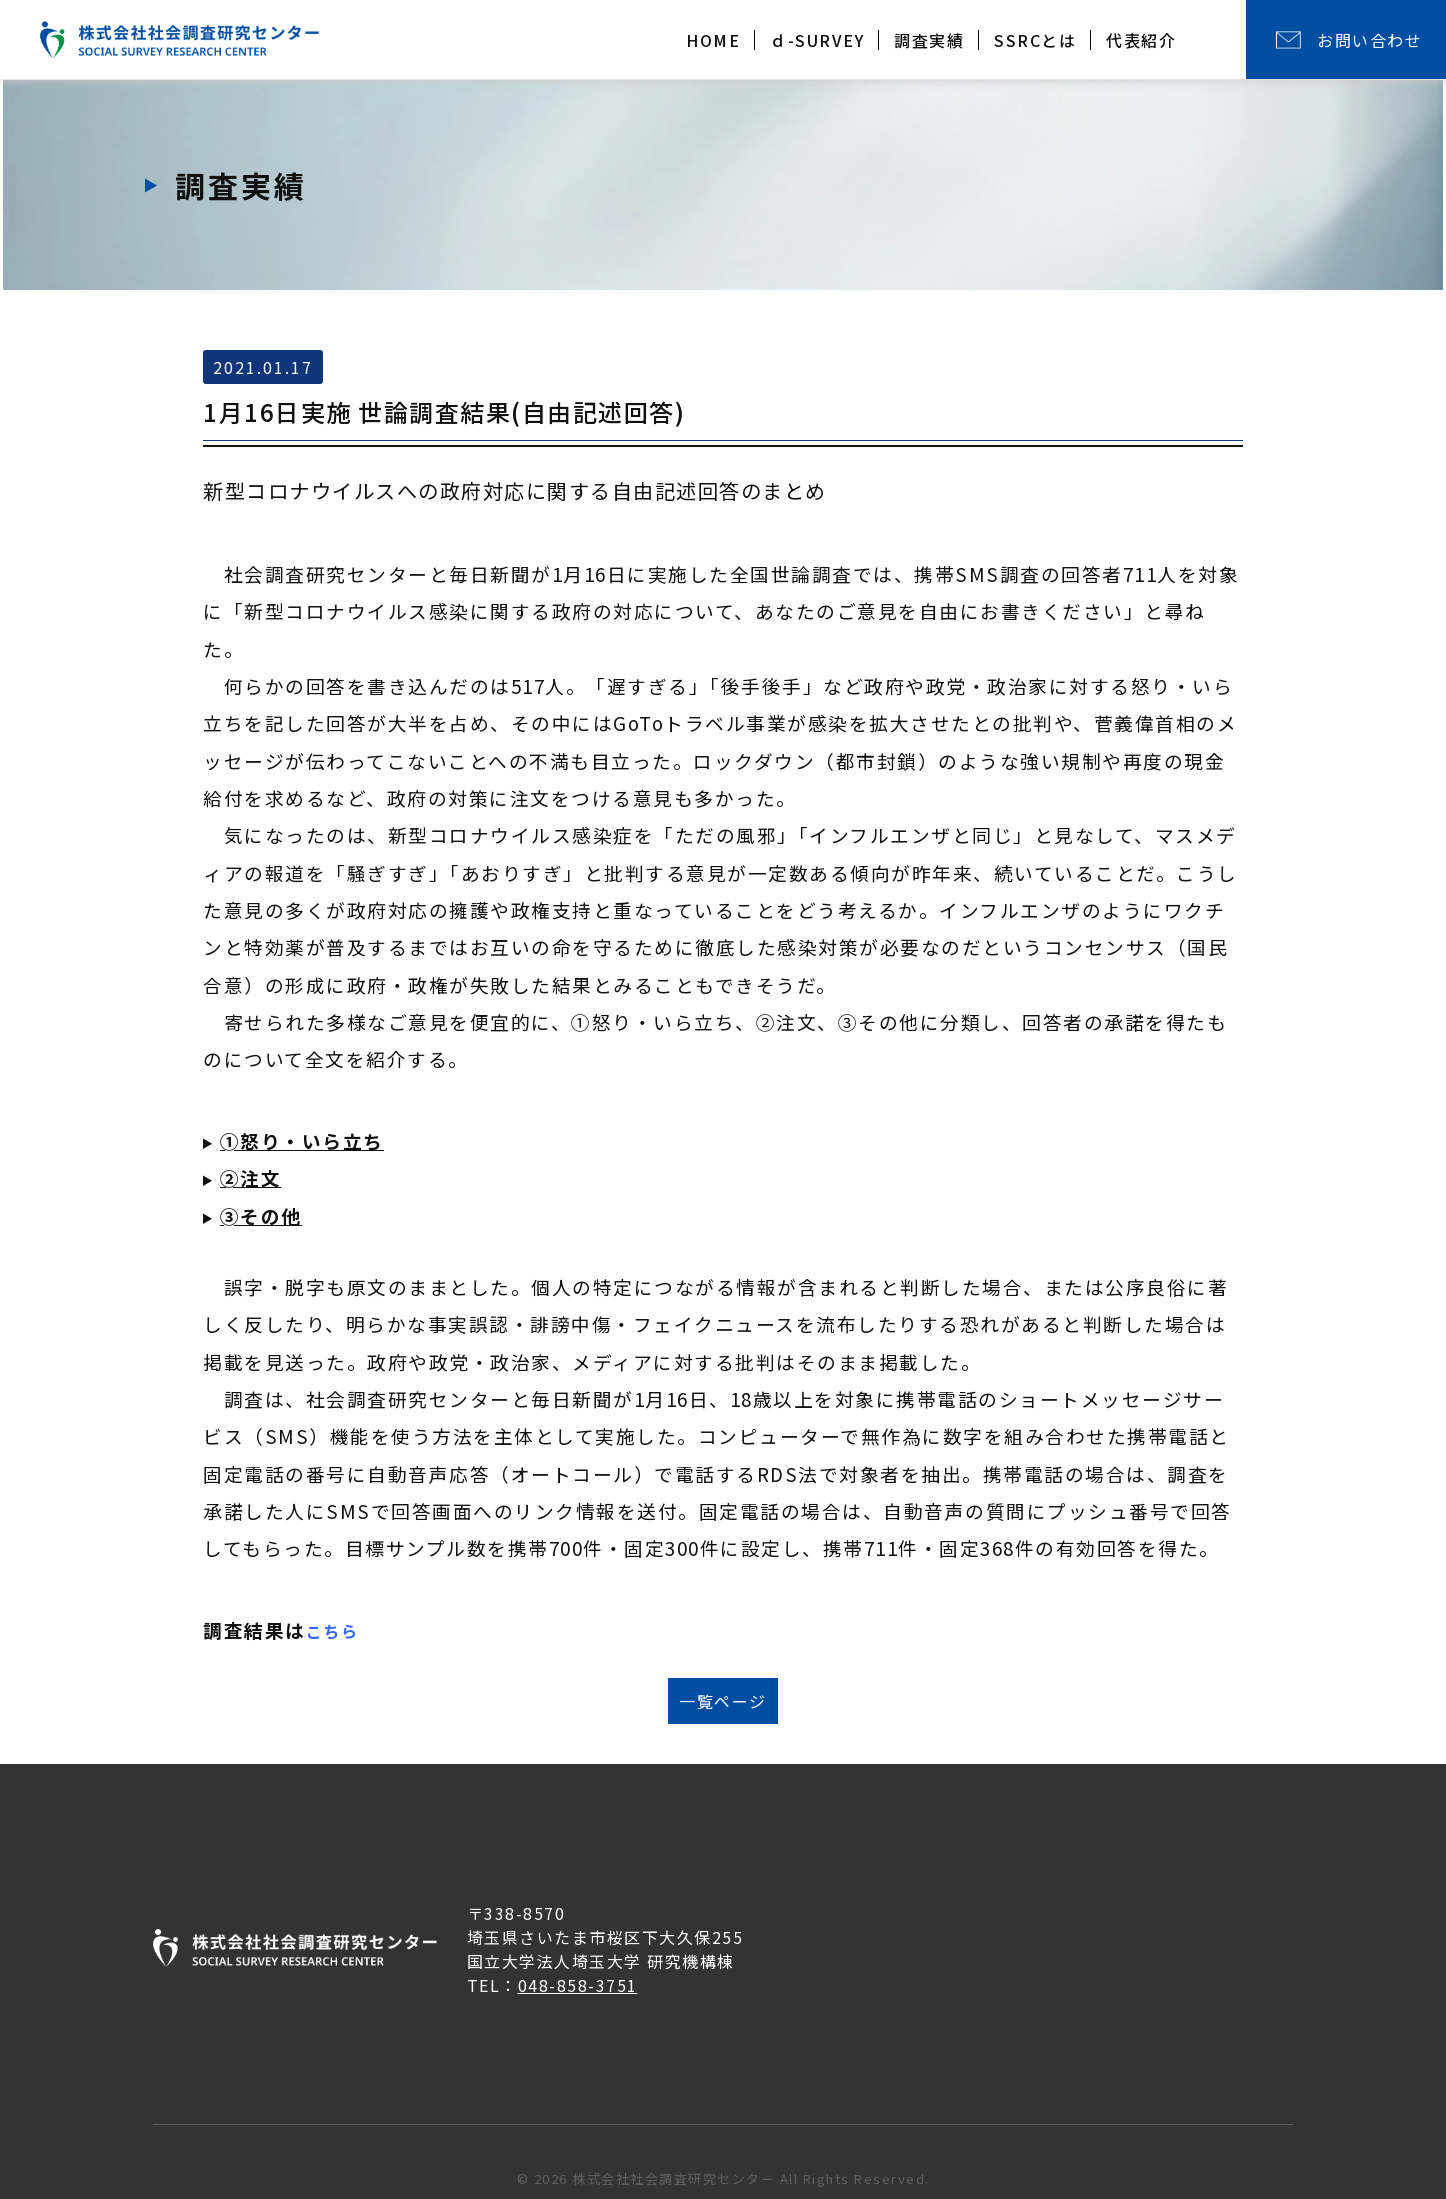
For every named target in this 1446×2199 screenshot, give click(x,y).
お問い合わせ (1369, 40)
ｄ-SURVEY (817, 40)
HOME (713, 40)
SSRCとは (1035, 40)
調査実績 (929, 40)
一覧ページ (723, 1701)
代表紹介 (1141, 40)
